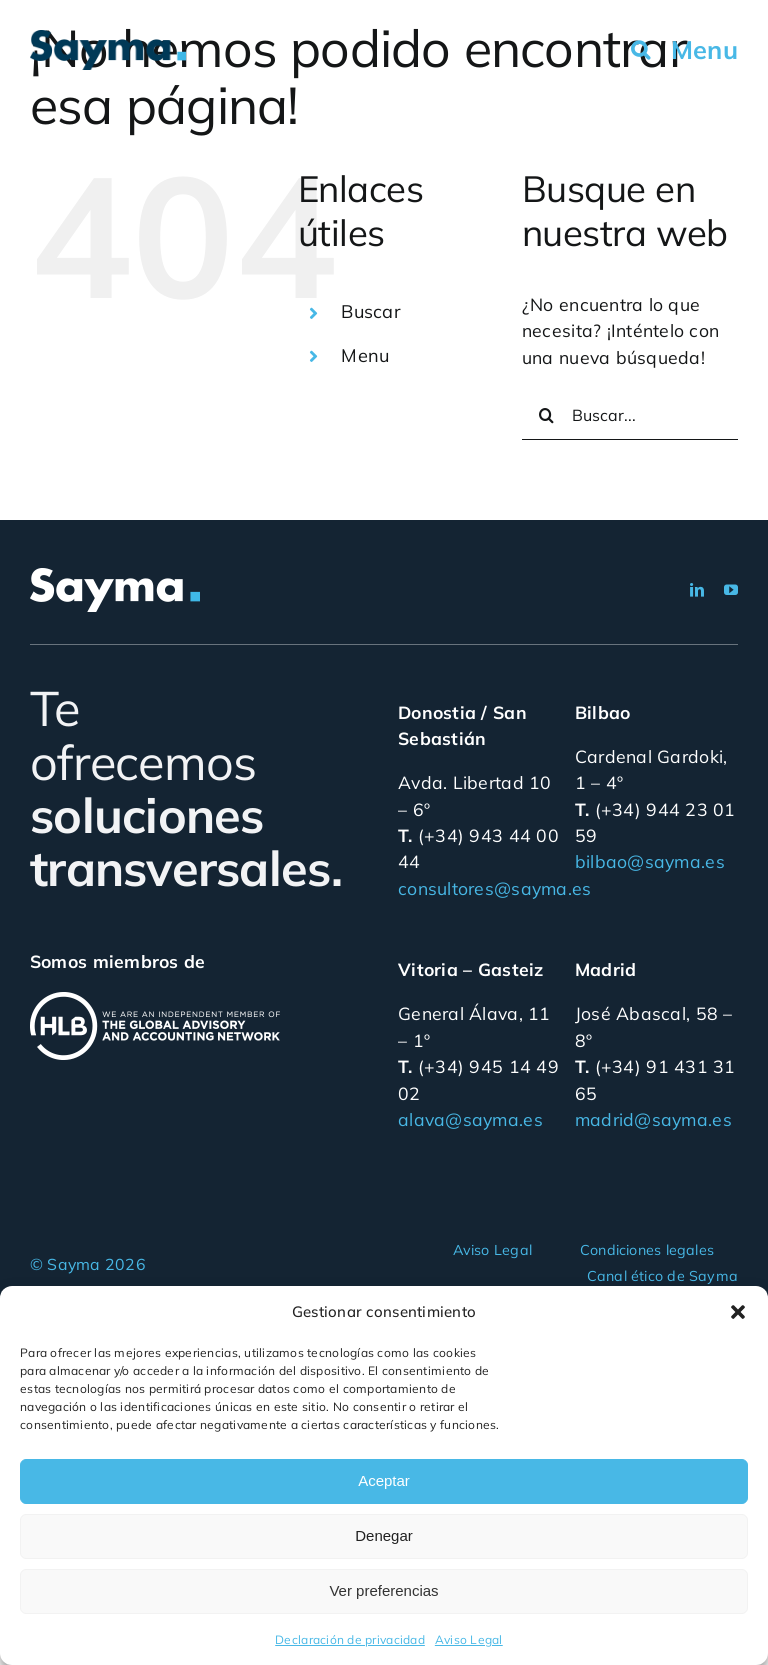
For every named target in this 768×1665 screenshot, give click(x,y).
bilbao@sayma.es (650, 861)
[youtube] (731, 590)
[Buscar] (547, 415)
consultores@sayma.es (494, 888)
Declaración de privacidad (350, 1639)
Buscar (371, 311)
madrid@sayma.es (653, 1119)
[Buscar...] (630, 415)
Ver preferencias (383, 1590)
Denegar (384, 1535)
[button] (738, 1312)
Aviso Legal (469, 1639)
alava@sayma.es (470, 1119)
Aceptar (384, 1480)
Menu (365, 355)
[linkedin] (697, 590)
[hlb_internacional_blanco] (155, 1000)
